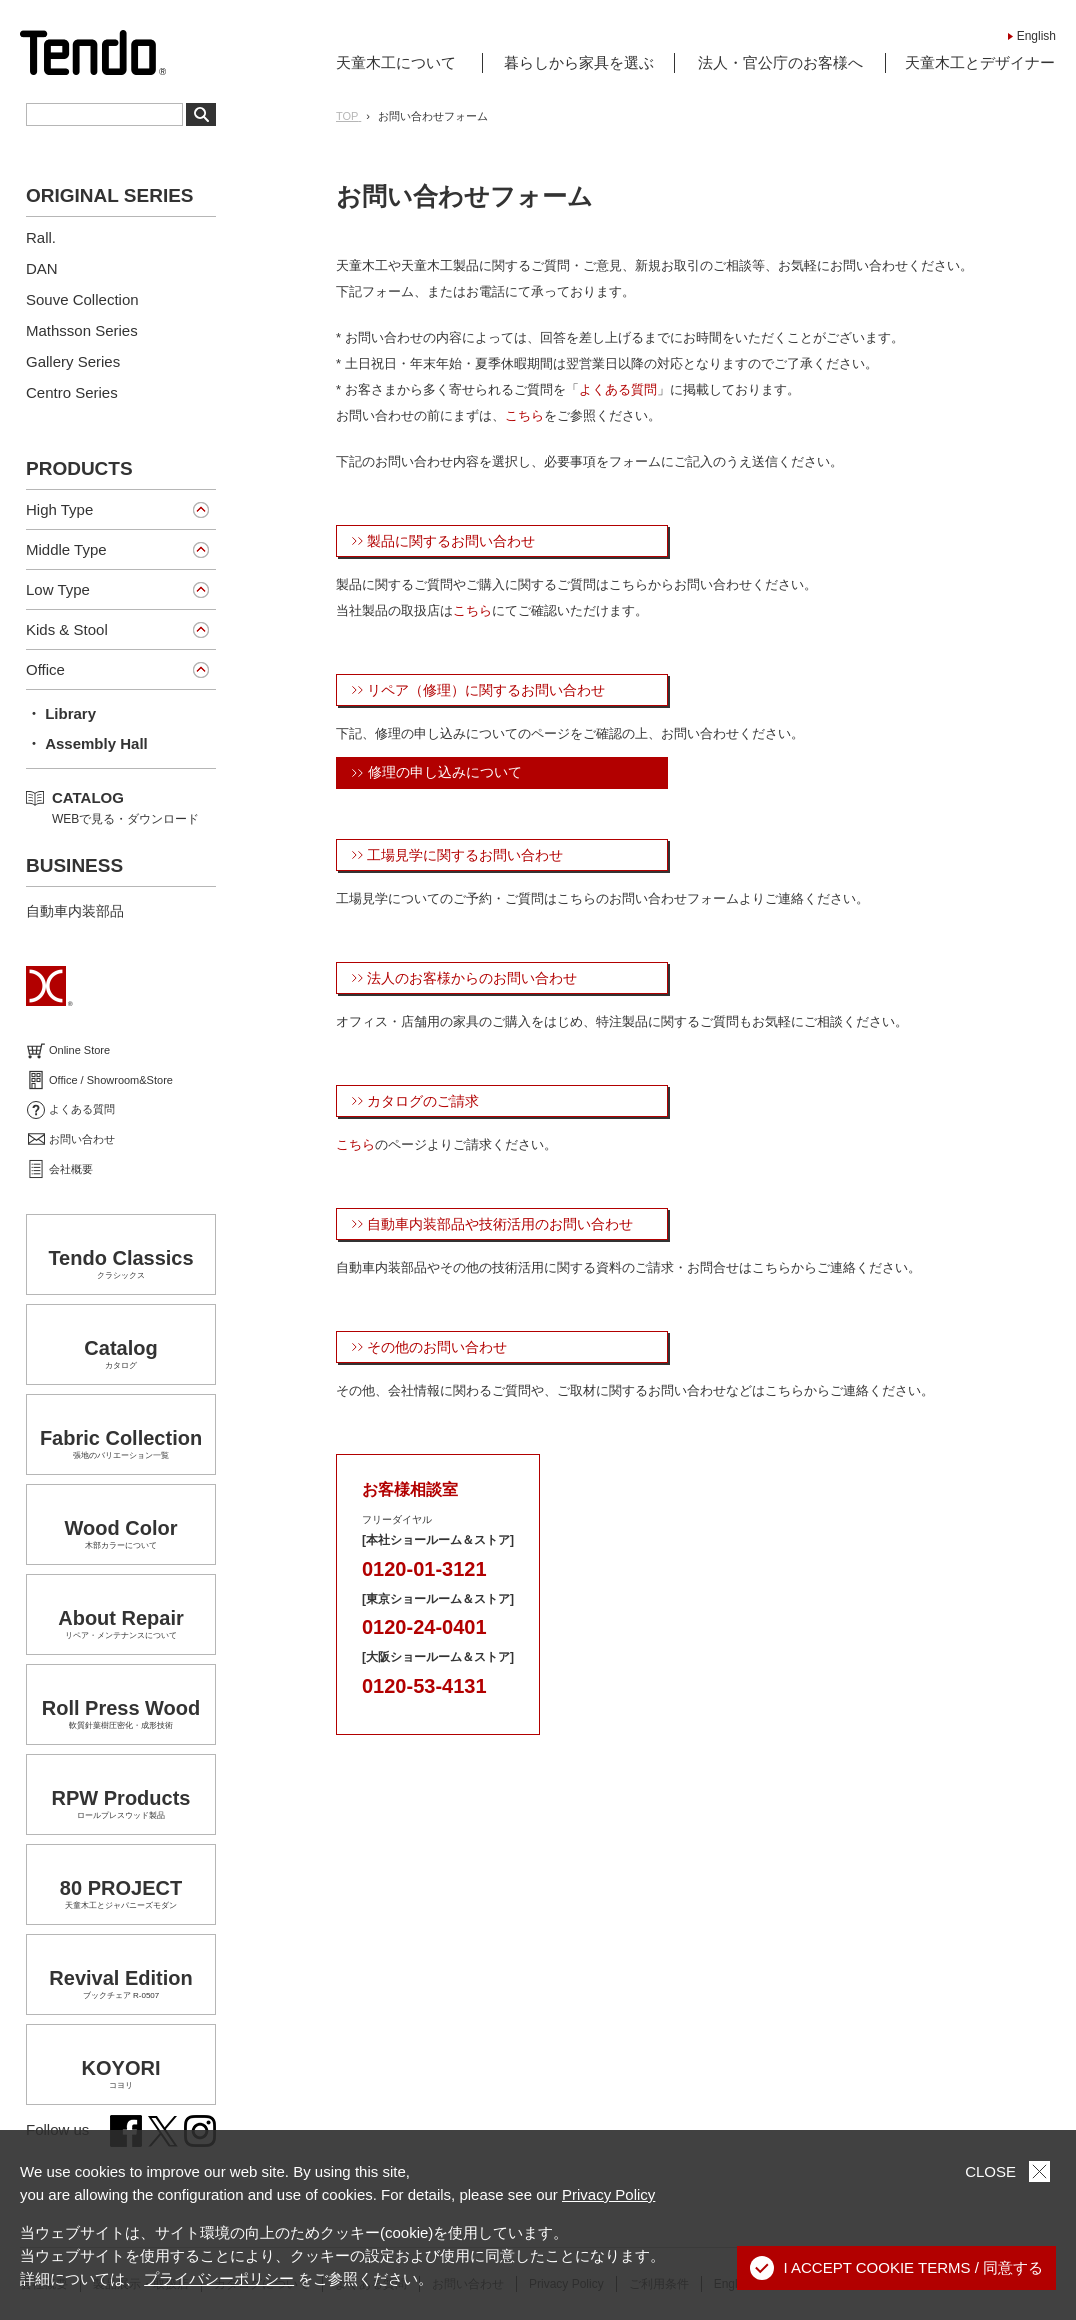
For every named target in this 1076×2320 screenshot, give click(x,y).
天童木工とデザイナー (980, 62)
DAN (42, 268)
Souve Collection (82, 299)
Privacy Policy (608, 2194)
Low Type (58, 589)
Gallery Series (73, 361)
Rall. (41, 237)
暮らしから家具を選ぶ (579, 62)
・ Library (61, 713)
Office (45, 669)
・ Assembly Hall (87, 743)
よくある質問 (618, 389)
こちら (524, 415)
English (1036, 36)
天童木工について (396, 62)
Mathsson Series (82, 330)
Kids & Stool (67, 629)
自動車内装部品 (75, 911)
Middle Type (66, 549)
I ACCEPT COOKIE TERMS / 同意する (897, 2268)
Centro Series (72, 392)
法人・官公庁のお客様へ (780, 62)
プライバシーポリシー (219, 2278)
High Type (59, 509)
